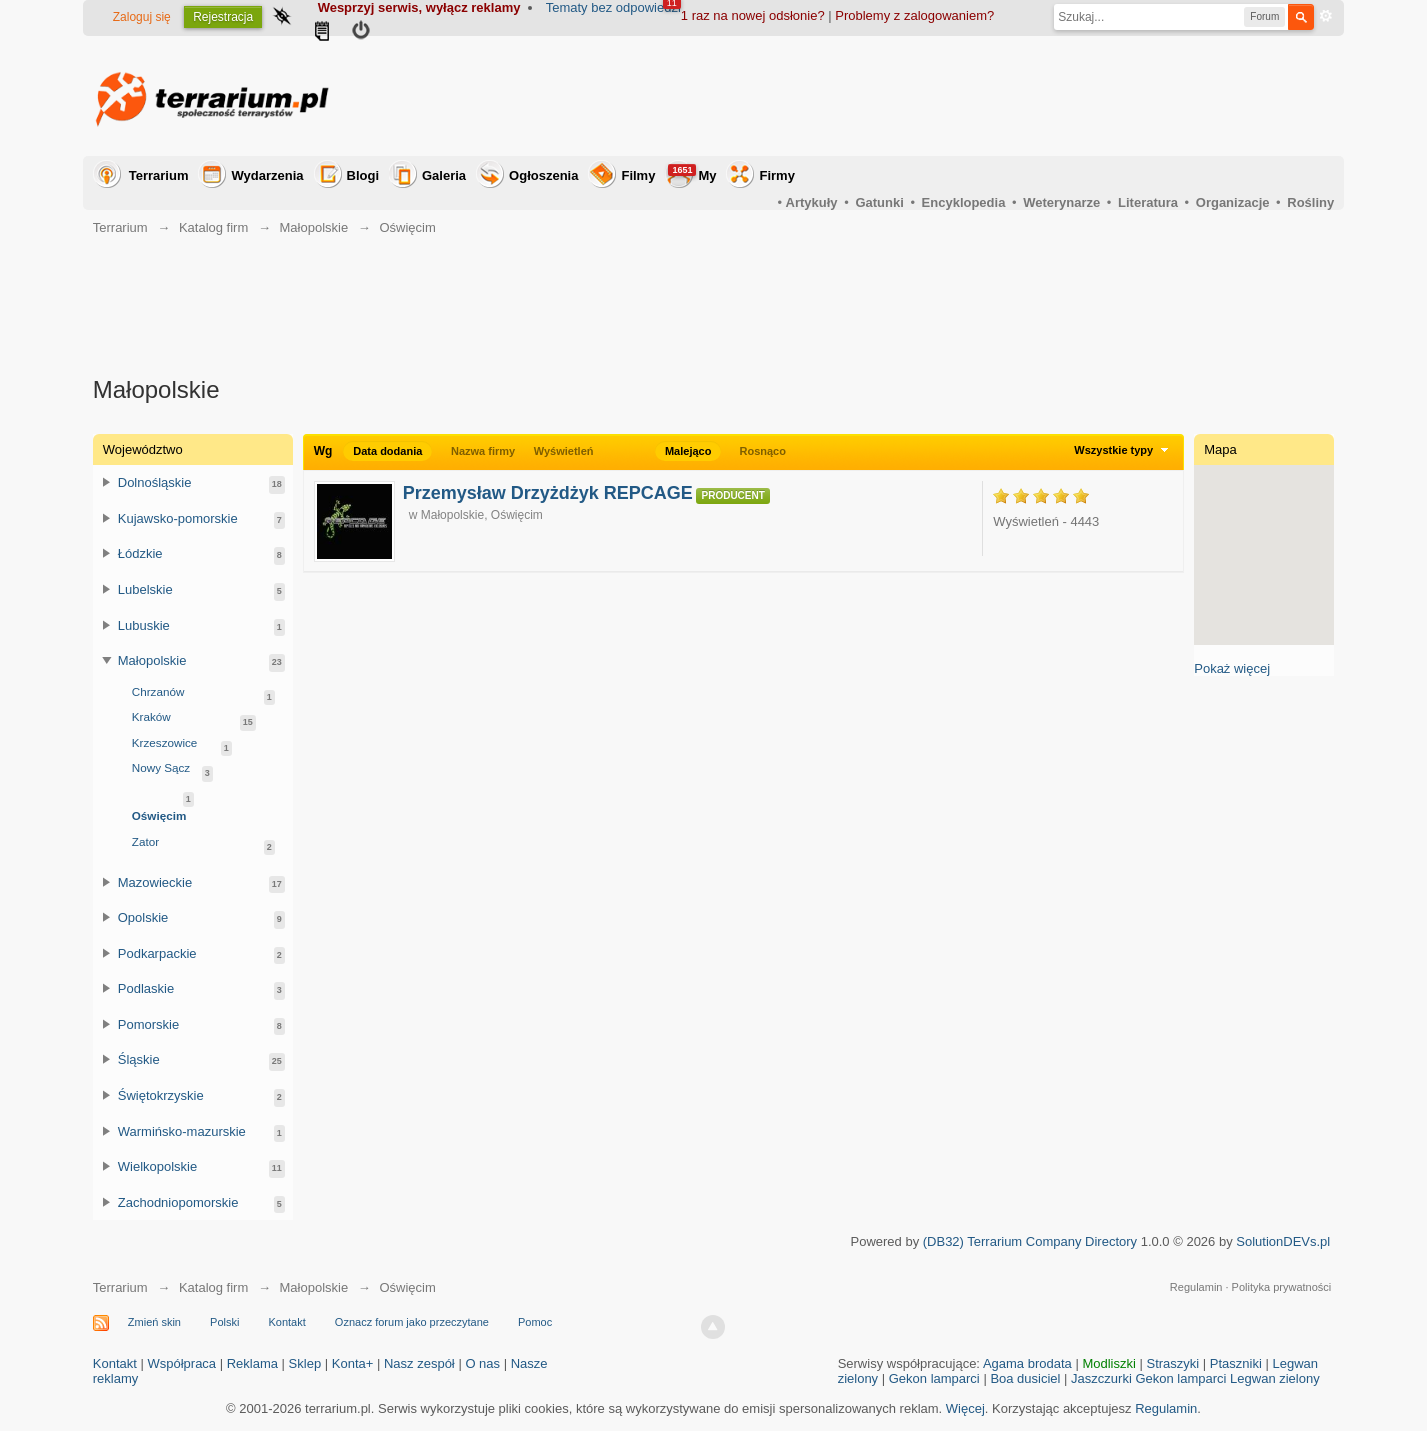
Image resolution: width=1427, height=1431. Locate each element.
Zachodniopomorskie (178, 1202)
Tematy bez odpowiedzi (613, 7)
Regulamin (1196, 1287)
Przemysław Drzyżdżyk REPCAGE (548, 493)
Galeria (444, 175)
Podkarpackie (157, 953)
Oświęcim (159, 815)
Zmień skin (154, 1322)
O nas (482, 1363)
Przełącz (107, 482)
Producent (732, 495)
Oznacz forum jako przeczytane (412, 1322)
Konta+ (353, 1363)
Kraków (151, 716)
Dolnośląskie (155, 482)
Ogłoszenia (543, 175)
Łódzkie (140, 553)
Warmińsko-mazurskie (182, 1131)
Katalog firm (213, 1287)
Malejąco (688, 451)
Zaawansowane (1326, 16)
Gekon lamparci (934, 1378)
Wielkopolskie (157, 1166)
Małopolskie (452, 515)
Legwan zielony (1275, 1378)
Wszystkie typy (1123, 450)
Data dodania (387, 451)
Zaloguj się (142, 17)
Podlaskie (146, 988)
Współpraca (181, 1363)
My (692, 173)
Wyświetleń (564, 451)
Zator (145, 841)
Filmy (638, 175)
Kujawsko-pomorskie (178, 518)
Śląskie (139, 1059)
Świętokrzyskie (161, 1095)
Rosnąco (762, 451)
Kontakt (286, 1322)
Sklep (305, 1363)
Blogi (363, 175)
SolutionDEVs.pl (1283, 1241)
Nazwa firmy (483, 451)
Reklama (252, 1363)
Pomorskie (148, 1024)
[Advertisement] (970, 96)
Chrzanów (158, 691)
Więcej (965, 1408)
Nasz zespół (419, 1363)
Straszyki (1172, 1363)
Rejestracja (223, 17)
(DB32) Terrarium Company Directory (1030, 1241)
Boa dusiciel (1025, 1378)
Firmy (776, 175)
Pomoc (535, 1322)
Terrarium (159, 175)
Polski (224, 1322)
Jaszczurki (1101, 1378)
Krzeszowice (165, 742)
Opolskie (143, 917)
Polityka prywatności (1282, 1287)
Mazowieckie (155, 882)
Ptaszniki (1236, 1363)
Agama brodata (1027, 1363)
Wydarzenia (267, 175)
